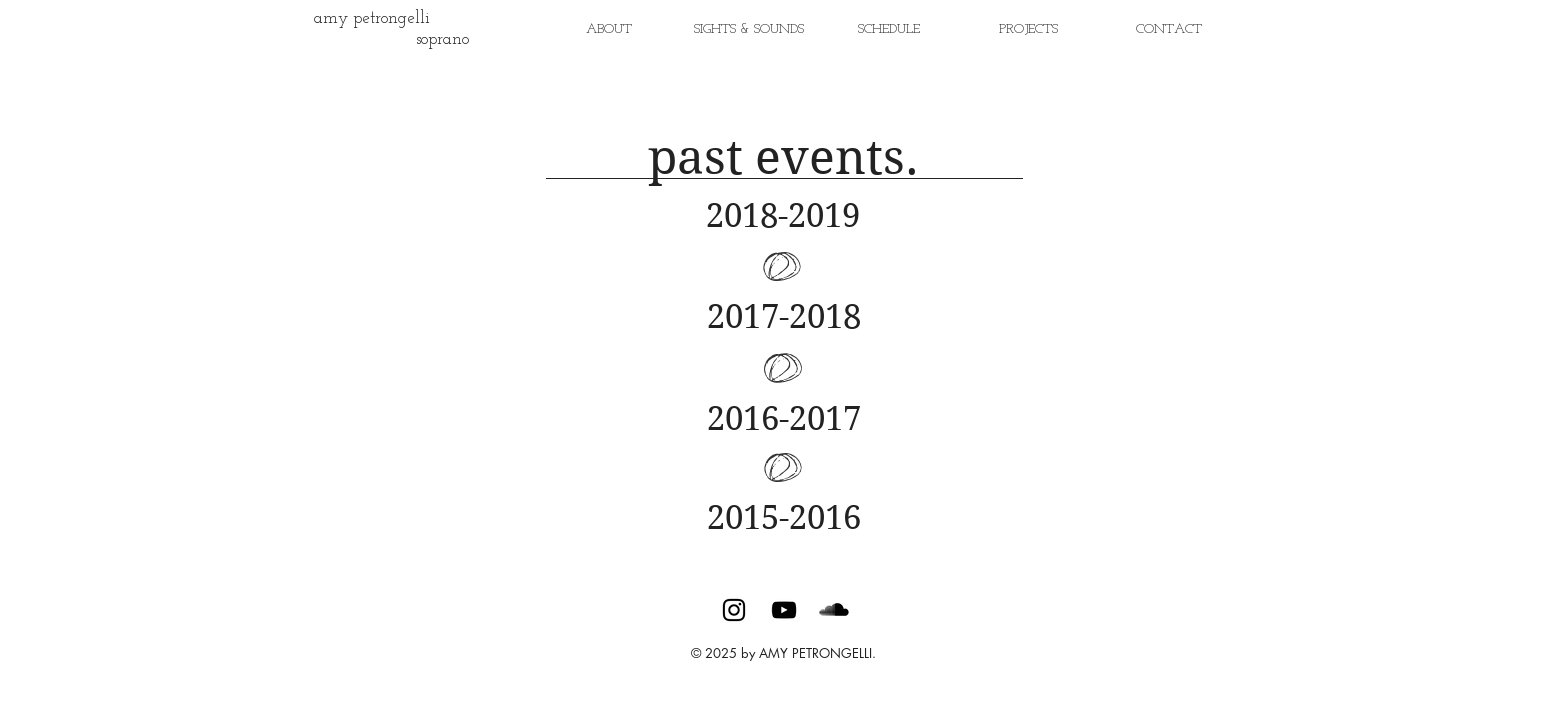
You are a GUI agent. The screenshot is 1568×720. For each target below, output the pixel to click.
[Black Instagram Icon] (734, 610)
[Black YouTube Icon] (784, 610)
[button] (1029, 30)
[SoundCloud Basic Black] (834, 610)
